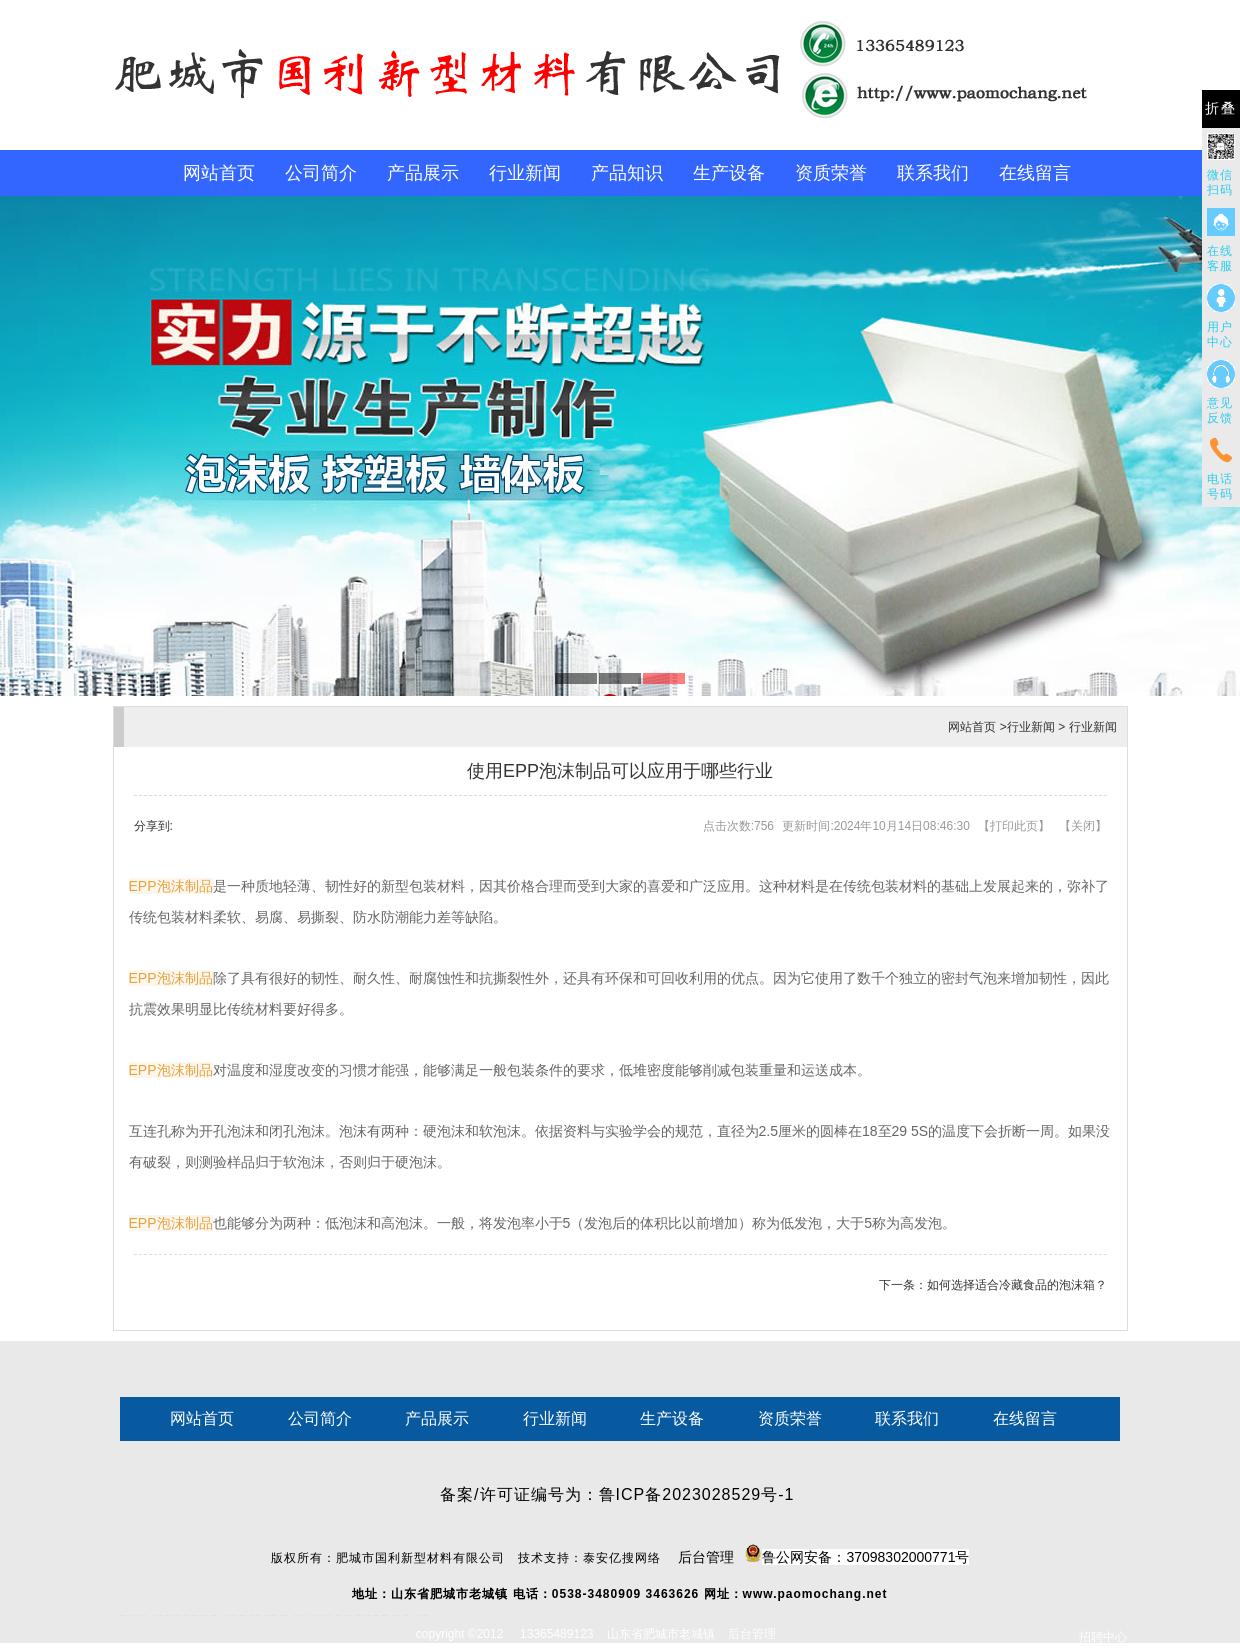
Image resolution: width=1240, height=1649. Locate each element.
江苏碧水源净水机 (348, 1615)
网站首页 (219, 173)
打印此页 (1014, 826)
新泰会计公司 (136, 1615)
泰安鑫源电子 (205, 1615)
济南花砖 (369, 1615)
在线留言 (1035, 173)
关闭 (1083, 826)
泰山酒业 (144, 1615)
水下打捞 (225, 1615)
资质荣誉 (831, 173)
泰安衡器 (251, 1615)
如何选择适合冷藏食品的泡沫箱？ (1017, 1285)
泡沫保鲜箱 (338, 1615)
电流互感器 (186, 1615)
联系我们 (933, 173)
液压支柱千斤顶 (233, 1615)
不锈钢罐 (425, 1615)
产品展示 (423, 173)
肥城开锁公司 (168, 1615)
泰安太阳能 (296, 1615)
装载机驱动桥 (385, 1615)
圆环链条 (122, 1615)
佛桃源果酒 (213, 1615)
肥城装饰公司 (274, 1615)
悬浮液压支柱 (195, 1615)
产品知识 (627, 173)
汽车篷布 (418, 1615)
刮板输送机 (376, 1615)
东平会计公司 (178, 1615)
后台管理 (824, 1554)
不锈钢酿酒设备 (283, 1615)
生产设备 (729, 173)
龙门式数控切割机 (396, 1615)
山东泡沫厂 (304, 1615)
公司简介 (321, 173)
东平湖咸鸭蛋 (406, 1615)
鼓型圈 (154, 1615)
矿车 (128, 1615)
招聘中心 (1103, 1637)
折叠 (1221, 108)
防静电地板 (242, 1615)
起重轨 (160, 1615)
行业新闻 (525, 173)
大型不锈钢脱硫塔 (359, 1615)
